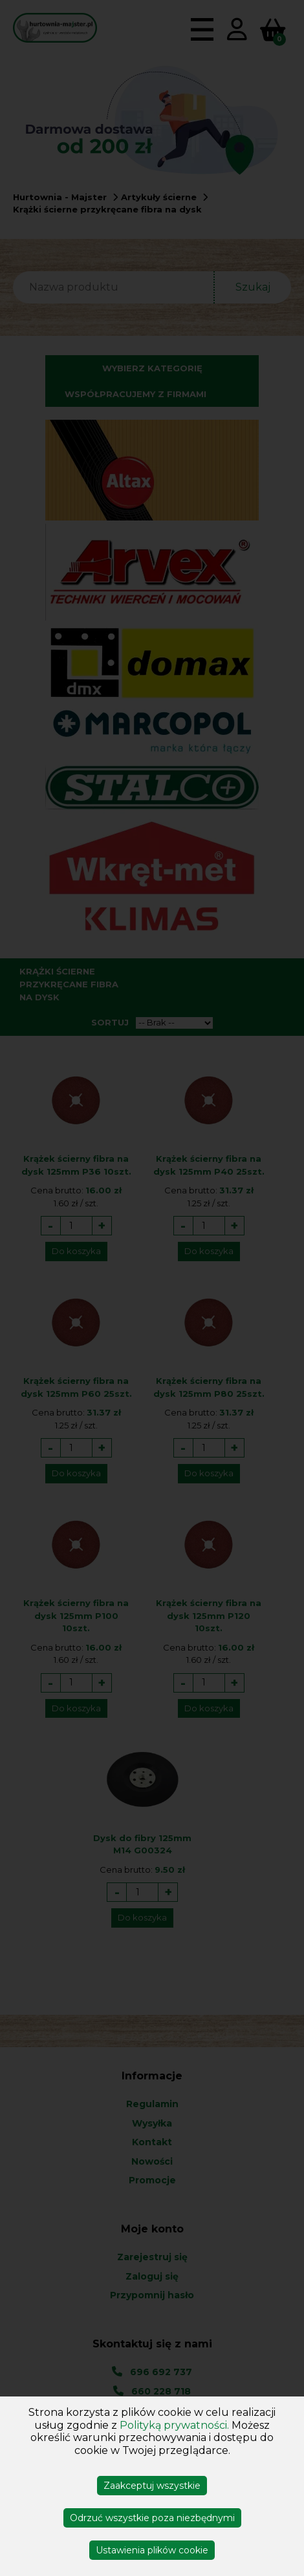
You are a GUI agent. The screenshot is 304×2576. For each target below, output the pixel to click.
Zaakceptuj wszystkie (152, 2485)
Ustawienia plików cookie (152, 2550)
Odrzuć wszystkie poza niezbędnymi (152, 2518)
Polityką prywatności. (174, 2425)
